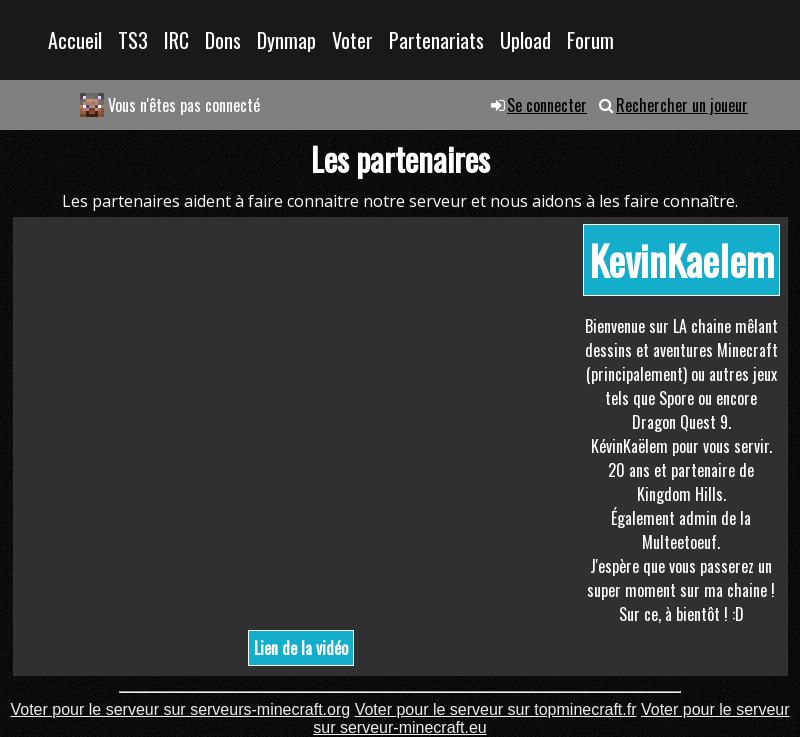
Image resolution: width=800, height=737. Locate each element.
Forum (590, 40)
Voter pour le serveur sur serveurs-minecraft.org (180, 709)
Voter (352, 40)
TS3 (133, 40)
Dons (223, 40)
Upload (525, 40)
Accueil (75, 40)
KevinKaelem (681, 260)
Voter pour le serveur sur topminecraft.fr (496, 709)
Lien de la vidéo (301, 648)
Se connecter (547, 105)
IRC (176, 40)
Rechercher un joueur (682, 105)
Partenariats (436, 40)
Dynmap (286, 40)
